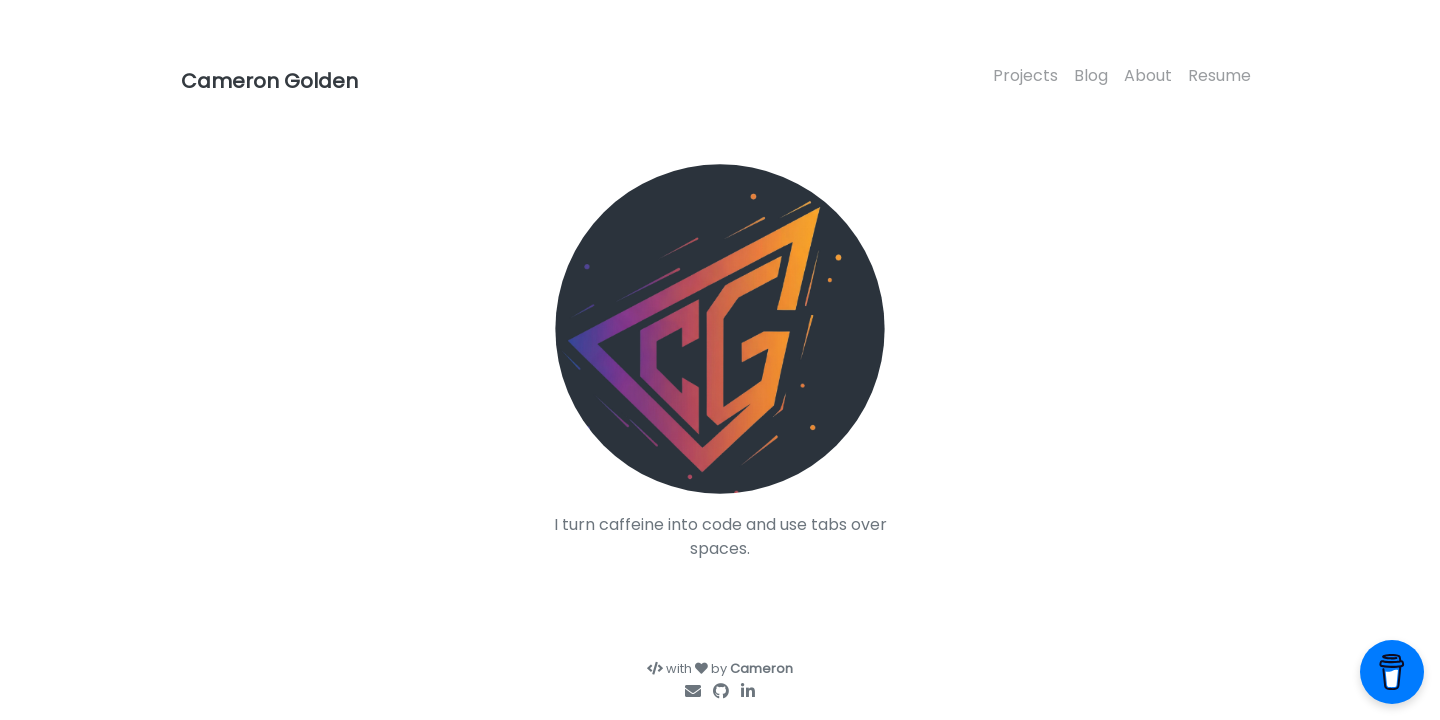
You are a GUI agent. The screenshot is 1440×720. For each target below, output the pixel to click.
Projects (1025, 75)
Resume (1219, 75)
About (1148, 75)
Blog (1091, 75)
